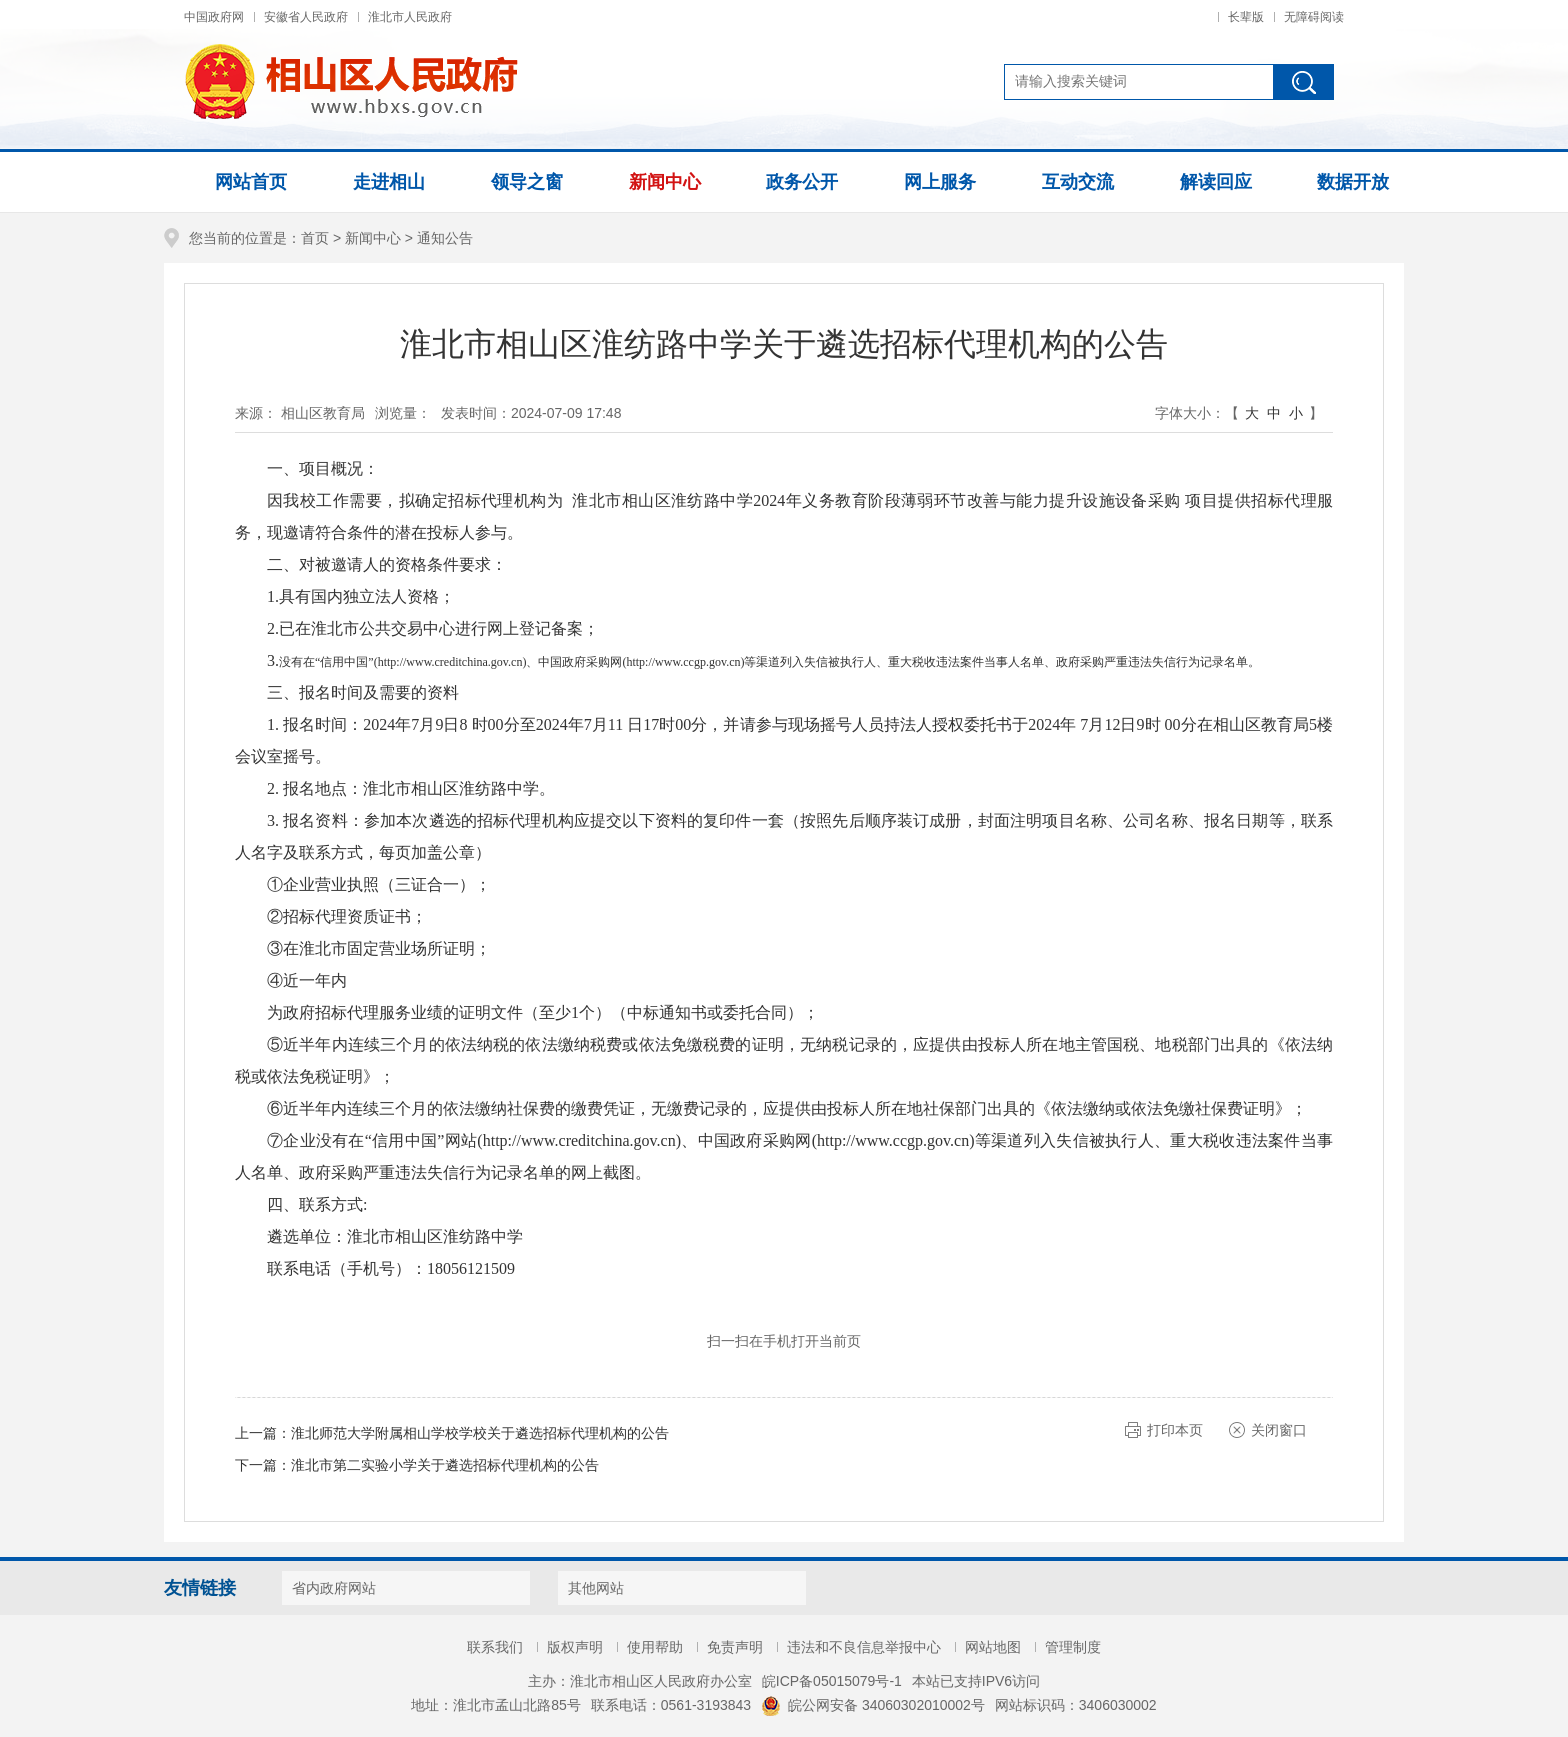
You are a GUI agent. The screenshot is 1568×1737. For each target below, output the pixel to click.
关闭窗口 (1279, 1430)
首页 (315, 238)
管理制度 (1073, 1647)
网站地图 (993, 1647)
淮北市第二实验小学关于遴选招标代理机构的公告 (445, 1465)
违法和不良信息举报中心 (864, 1647)
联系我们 (495, 1647)
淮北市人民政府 (410, 17)
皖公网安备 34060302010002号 (873, 1705)
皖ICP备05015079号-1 (832, 1681)
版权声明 (575, 1647)
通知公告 (445, 238)
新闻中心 (373, 238)
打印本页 (1175, 1430)
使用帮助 (655, 1647)
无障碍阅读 (1314, 17)
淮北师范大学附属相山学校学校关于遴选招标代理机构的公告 (480, 1433)
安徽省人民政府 (306, 17)
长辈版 (1246, 17)
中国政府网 (214, 17)
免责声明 (735, 1647)
